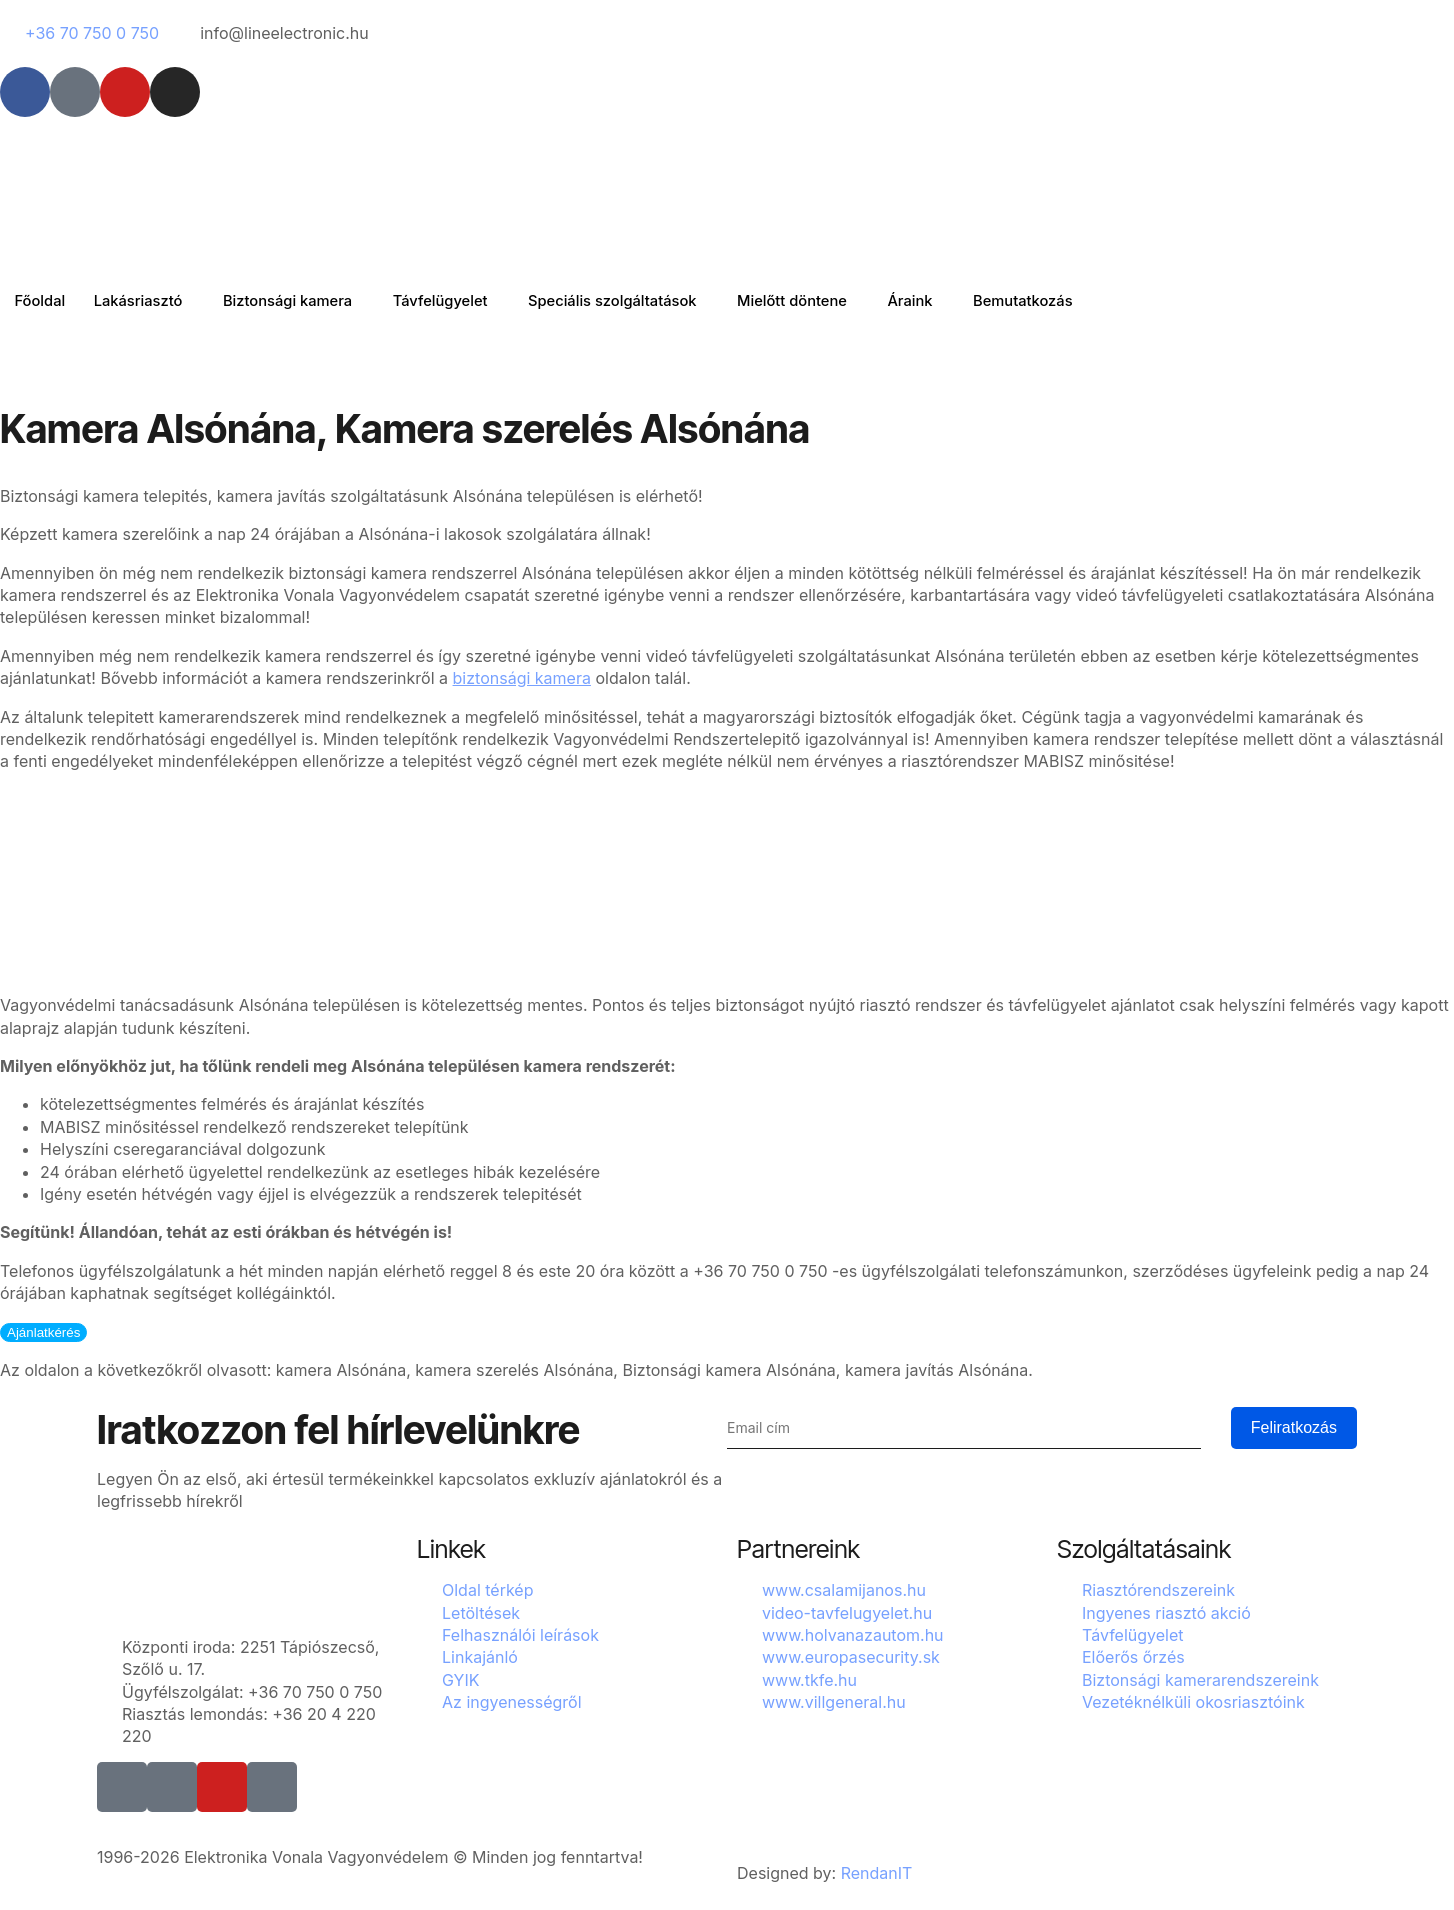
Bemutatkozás (1050, 300)
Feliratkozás (1294, 1427)
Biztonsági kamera (295, 300)
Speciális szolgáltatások (628, 300)
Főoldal (41, 300)
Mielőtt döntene (813, 300)
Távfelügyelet (452, 300)
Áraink (934, 300)
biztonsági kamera (522, 678)
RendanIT (877, 1873)
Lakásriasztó (142, 300)
